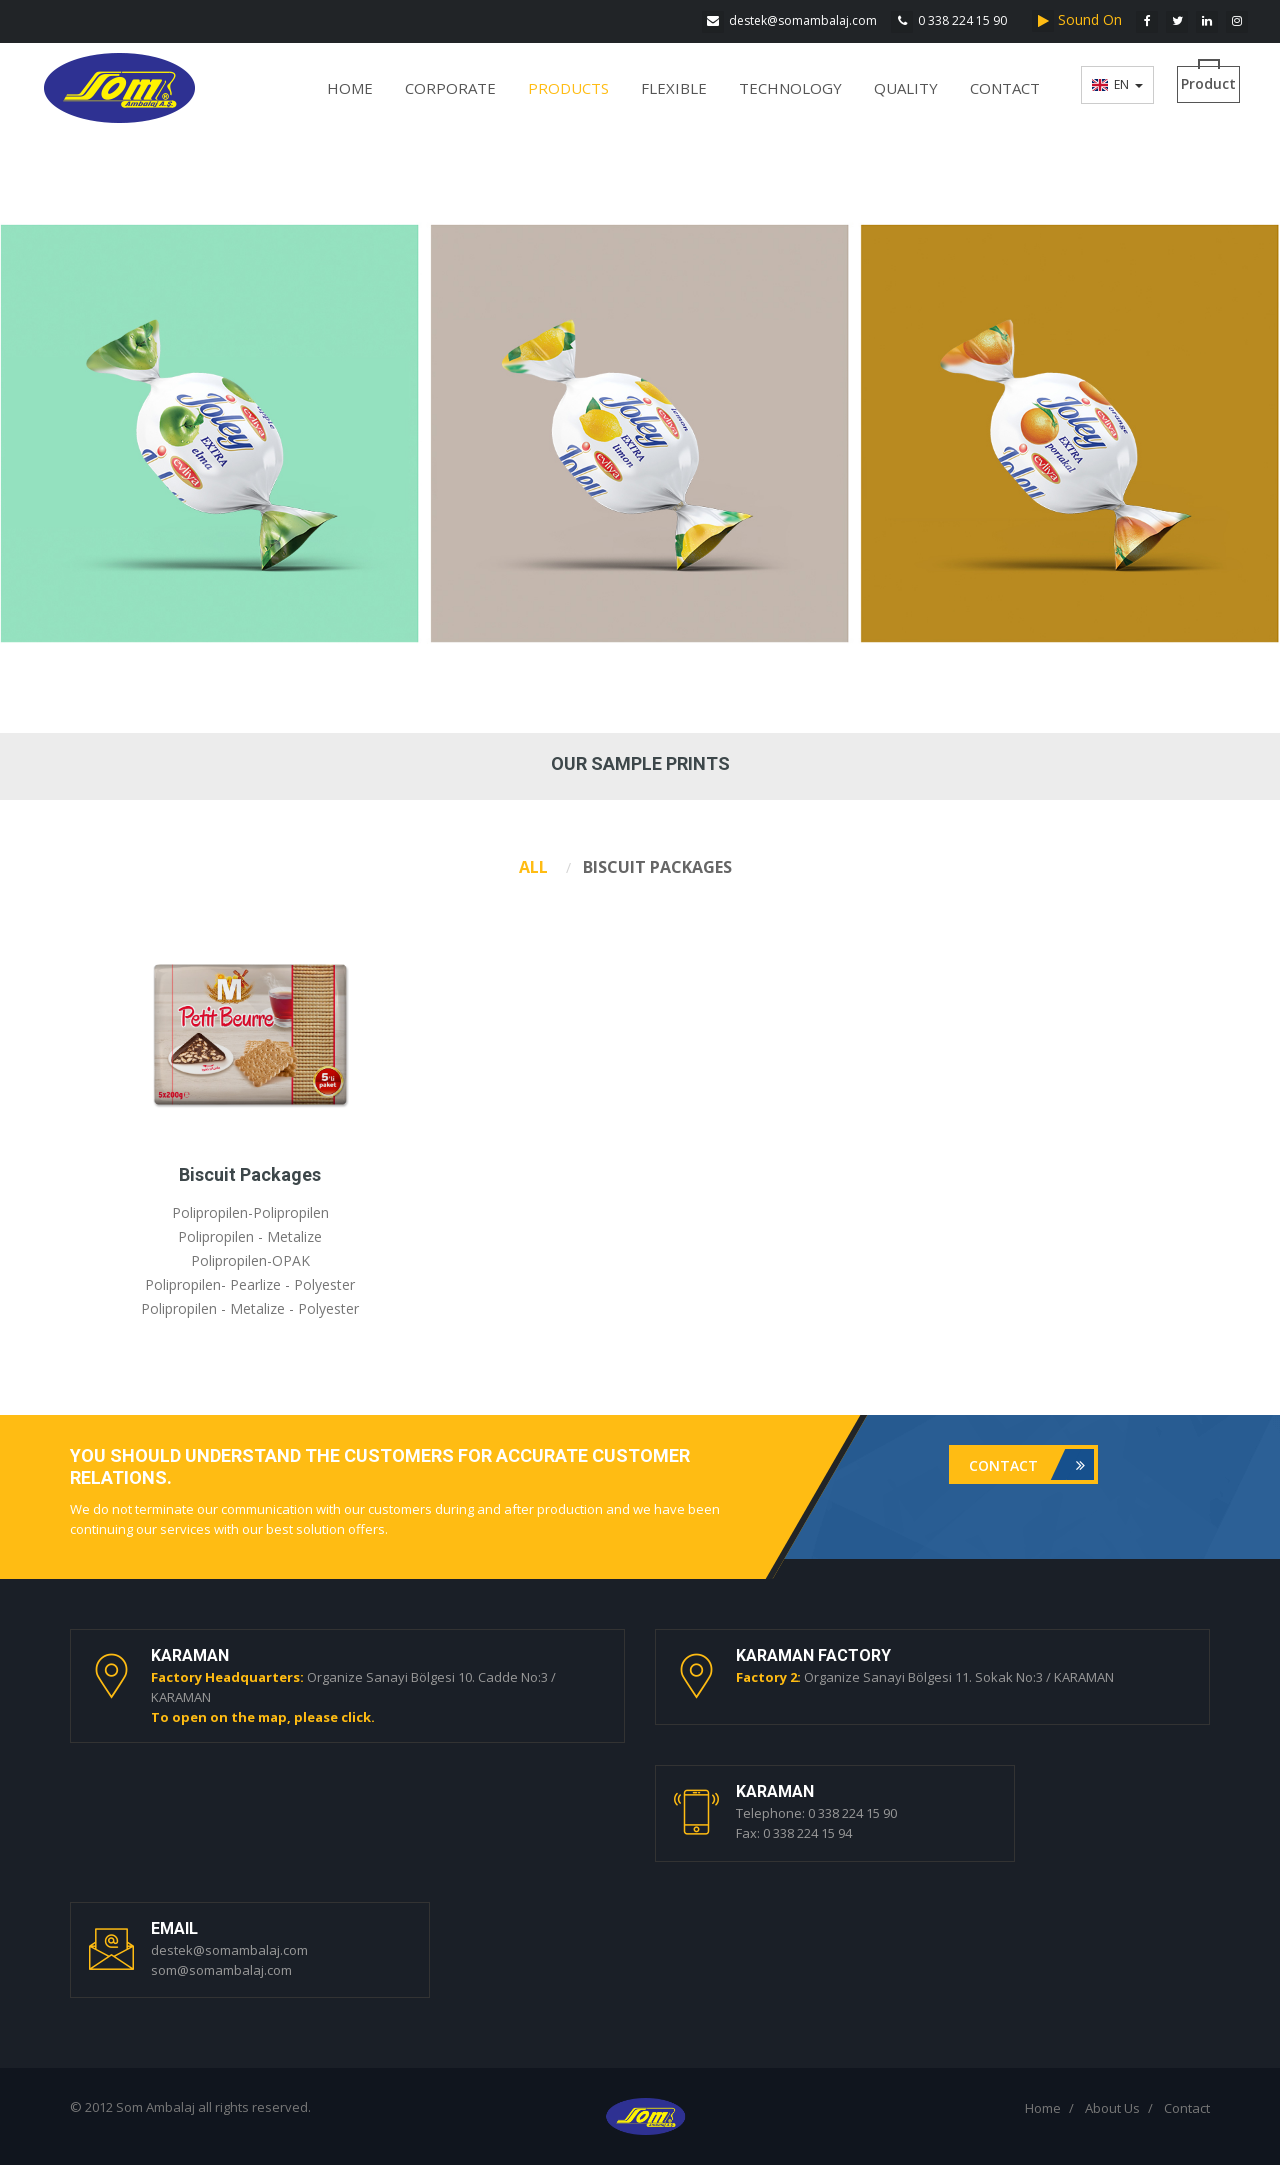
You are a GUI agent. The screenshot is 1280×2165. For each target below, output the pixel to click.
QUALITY (906, 88)
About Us (1112, 2108)
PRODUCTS (568, 88)
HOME (350, 88)
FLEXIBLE (674, 88)
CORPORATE (450, 88)
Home (1043, 2108)
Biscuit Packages (250, 1174)
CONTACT (1005, 88)
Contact (1031, 1464)
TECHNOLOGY (790, 88)
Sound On (1081, 19)
